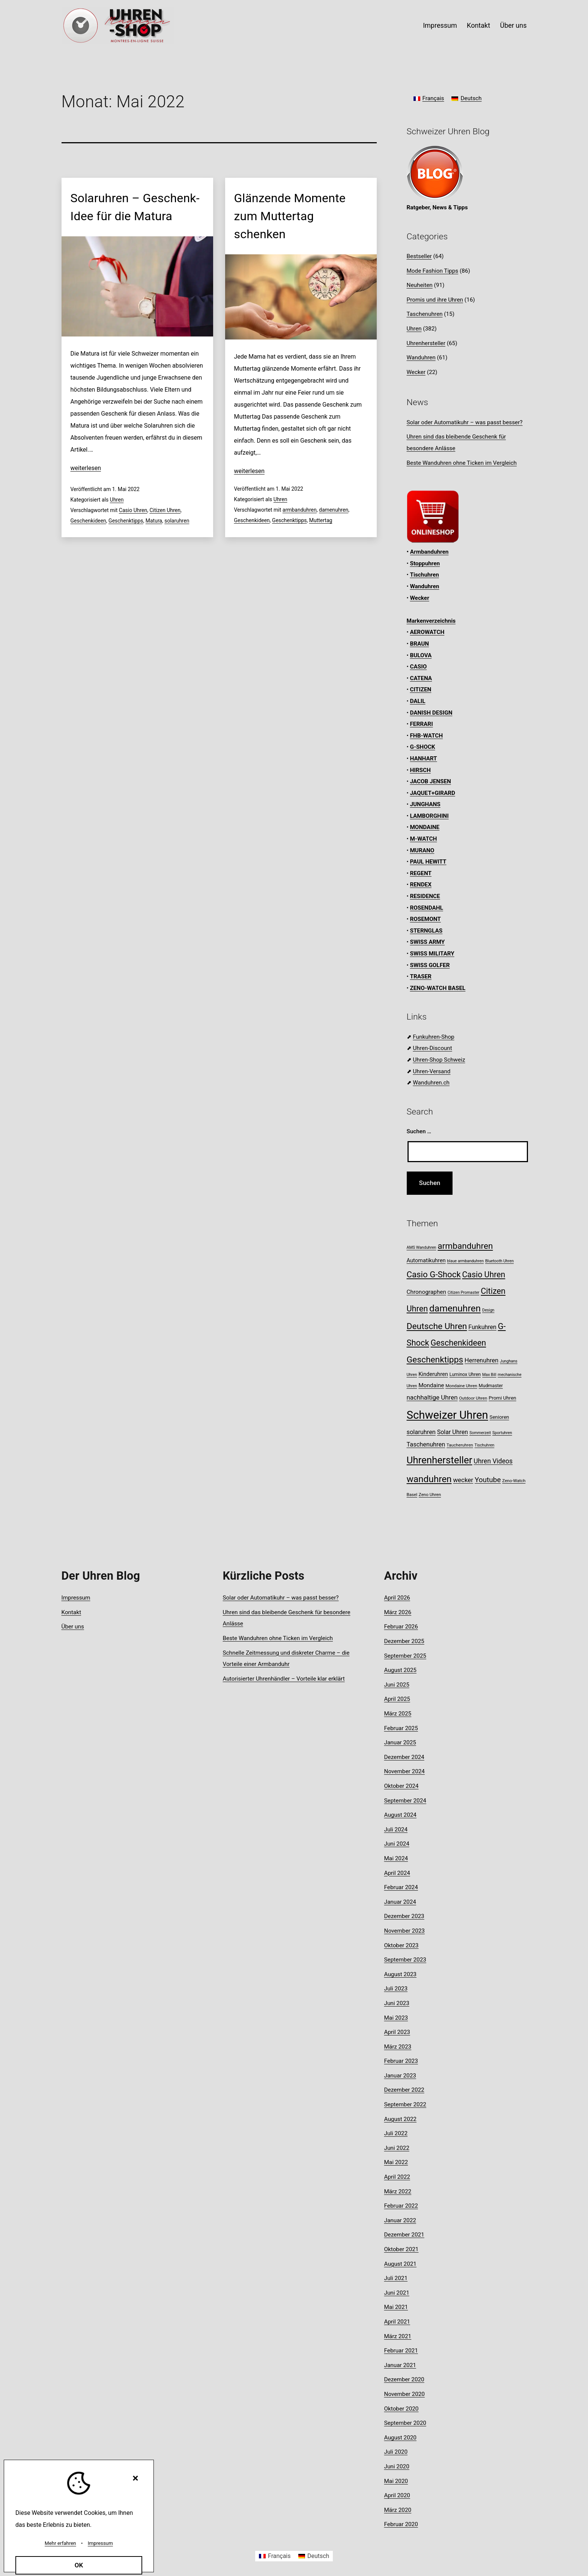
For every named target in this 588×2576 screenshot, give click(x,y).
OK (79, 2565)
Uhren (117, 500)
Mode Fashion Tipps (433, 270)
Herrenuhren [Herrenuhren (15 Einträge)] (481, 1360)
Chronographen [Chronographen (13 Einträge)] (426, 1292)
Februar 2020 (401, 2524)
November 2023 (404, 1930)
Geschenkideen (88, 521)
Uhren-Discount (432, 1048)
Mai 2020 (396, 2481)
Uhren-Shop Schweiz (439, 1059)
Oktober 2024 (401, 1786)
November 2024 (404, 1771)
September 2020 (405, 2423)
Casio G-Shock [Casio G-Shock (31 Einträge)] (434, 1274)
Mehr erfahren (60, 2543)
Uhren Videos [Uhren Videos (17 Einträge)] (493, 1461)
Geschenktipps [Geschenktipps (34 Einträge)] (435, 1360)
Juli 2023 (396, 1988)
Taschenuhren (425, 314)
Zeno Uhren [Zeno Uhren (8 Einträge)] (430, 1494)
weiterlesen (86, 468)
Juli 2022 (396, 2133)
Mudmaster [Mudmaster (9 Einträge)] (491, 1385)
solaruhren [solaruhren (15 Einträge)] (421, 1432)
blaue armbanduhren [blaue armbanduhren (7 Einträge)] (465, 1261)
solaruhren (176, 521)
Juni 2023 (396, 2003)
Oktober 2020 (401, 2408)
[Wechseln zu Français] (429, 99)
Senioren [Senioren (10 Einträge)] (499, 1417)
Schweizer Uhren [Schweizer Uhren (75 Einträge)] (447, 1415)
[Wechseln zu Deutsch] (466, 99)
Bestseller (419, 256)
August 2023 (400, 1974)
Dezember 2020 (404, 2379)
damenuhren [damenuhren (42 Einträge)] (455, 1308)
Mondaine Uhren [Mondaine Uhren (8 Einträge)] (461, 1385)
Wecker (416, 372)
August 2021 (400, 2264)
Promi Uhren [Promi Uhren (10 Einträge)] (502, 1398)
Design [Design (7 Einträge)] (488, 1310)
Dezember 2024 (404, 1757)
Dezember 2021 (404, 2234)
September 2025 (405, 1655)
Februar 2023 (401, 2061)
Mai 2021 (396, 2307)
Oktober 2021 (401, 2249)
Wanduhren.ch (431, 1082)
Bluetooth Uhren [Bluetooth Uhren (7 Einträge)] (499, 1261)
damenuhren (333, 510)
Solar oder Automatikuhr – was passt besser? (465, 422)
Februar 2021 (401, 2350)
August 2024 (400, 1814)
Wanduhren (421, 357)
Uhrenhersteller (426, 343)
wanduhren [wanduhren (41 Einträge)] (429, 1479)
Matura (154, 521)
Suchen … (419, 1131)
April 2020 (397, 2495)
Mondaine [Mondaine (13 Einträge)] (431, 1385)
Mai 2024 (396, 1858)
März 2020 (398, 2510)
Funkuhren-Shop (433, 1036)
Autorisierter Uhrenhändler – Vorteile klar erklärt (284, 1678)
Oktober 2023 (401, 1945)
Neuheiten (420, 285)
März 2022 (398, 2191)
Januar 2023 (400, 2075)
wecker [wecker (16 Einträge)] (463, 1480)
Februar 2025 (401, 1728)
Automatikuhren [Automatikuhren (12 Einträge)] (426, 1260)
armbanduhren (300, 510)
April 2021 (397, 2321)
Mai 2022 (396, 2162)
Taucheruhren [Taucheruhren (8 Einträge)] (460, 1445)
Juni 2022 (396, 2148)
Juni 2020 (396, 2466)
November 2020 (404, 2394)
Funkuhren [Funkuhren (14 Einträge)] (482, 1327)
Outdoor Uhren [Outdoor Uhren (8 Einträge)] (473, 1398)
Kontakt (478, 25)
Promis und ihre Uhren (435, 299)
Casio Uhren (133, 510)
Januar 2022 (400, 2220)
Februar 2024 (401, 1887)
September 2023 (405, 1959)
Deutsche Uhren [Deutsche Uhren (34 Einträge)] (437, 1326)
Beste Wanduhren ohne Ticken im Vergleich (462, 463)
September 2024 (405, 1800)
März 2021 (398, 2336)
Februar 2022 (401, 2205)
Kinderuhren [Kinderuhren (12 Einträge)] (433, 1374)
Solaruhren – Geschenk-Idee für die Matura (135, 207)
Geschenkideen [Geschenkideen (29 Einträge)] (458, 1342)
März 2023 (398, 2046)
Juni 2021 (396, 2292)
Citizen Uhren (164, 510)
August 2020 (400, 2437)
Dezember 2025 (404, 1641)
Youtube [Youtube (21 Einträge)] (488, 1479)
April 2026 (397, 1597)
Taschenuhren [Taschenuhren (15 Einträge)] (426, 1444)
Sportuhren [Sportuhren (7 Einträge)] (502, 1432)
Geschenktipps (125, 521)
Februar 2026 (401, 1626)
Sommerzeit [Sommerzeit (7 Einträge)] (480, 1432)
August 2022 (400, 2119)
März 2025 (398, 1713)
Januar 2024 (400, 1902)
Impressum (440, 25)
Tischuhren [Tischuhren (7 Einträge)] (485, 1445)
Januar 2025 (400, 1742)
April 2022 (397, 2176)
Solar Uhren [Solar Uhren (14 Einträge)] (452, 1432)
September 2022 (405, 2104)
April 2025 (397, 1699)
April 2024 (397, 1873)
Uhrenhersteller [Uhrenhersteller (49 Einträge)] (439, 1460)
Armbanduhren (429, 551)
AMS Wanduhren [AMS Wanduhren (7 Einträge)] (421, 1247)
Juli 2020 (396, 2451)
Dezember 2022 (404, 2089)
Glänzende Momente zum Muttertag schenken (290, 216)
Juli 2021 (396, 2278)
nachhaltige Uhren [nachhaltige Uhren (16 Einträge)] (432, 1397)
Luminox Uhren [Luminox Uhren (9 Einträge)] (465, 1374)
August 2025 (400, 1670)
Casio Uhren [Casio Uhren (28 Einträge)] (483, 1274)
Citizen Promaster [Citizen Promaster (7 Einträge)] (464, 1292)
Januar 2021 (400, 2365)
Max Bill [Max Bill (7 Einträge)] (489, 1374)
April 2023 (397, 2032)
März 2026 (398, 1612)
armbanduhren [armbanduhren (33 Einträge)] (465, 1246)
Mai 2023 (396, 2017)
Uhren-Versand (431, 1071)
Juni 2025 (396, 1684)
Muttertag (320, 520)
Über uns (513, 25)
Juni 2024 (396, 1843)
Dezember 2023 (404, 1916)
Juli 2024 (396, 1829)
